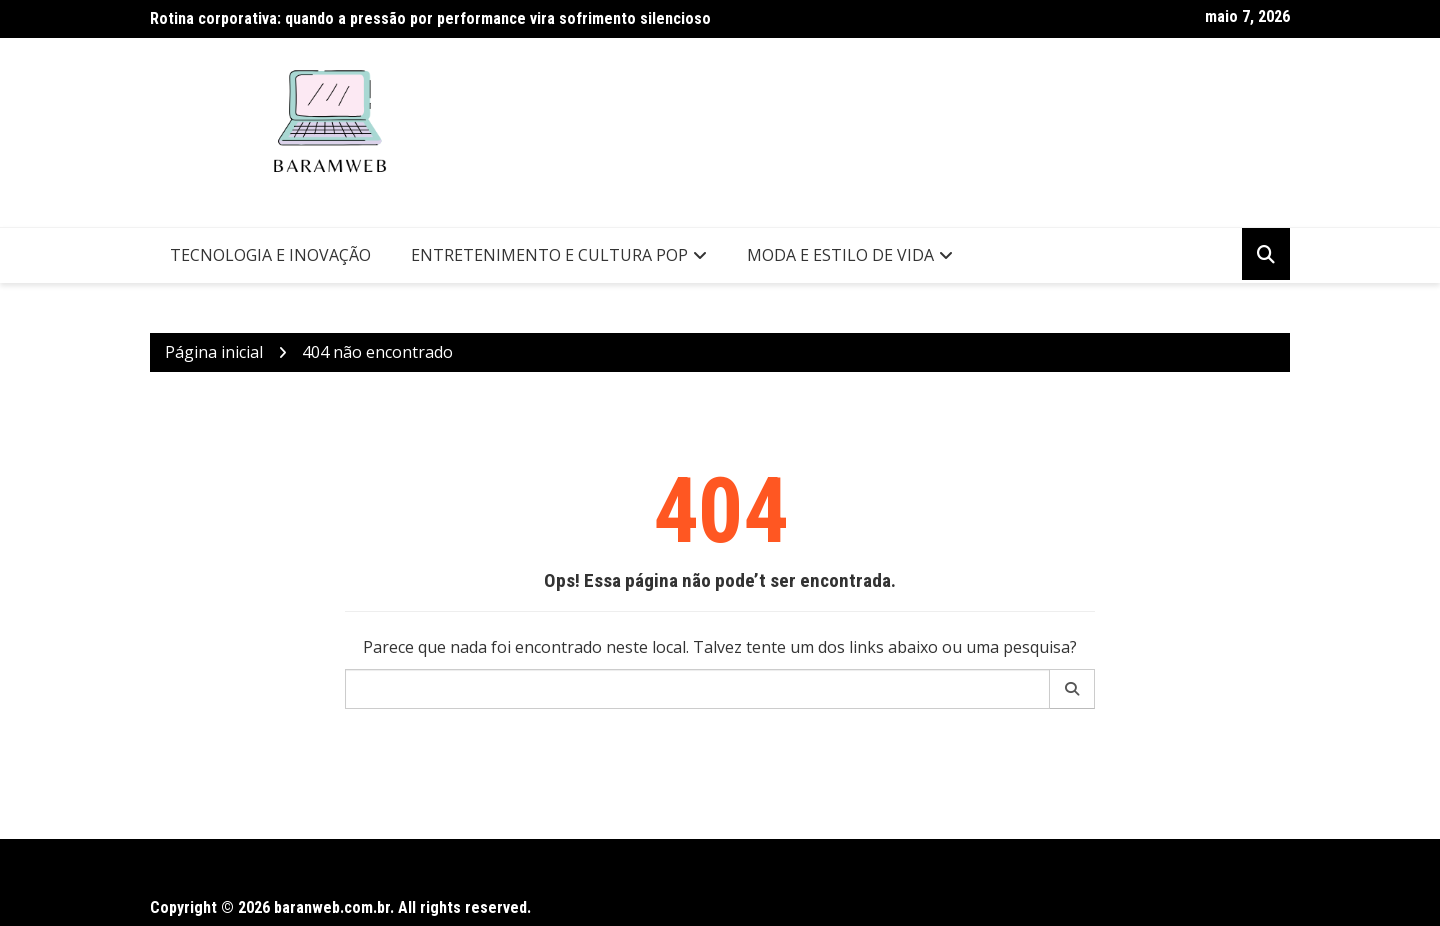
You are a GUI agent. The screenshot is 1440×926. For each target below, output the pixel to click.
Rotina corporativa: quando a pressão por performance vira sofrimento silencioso (430, 18)
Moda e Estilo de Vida (840, 255)
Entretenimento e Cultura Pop (549, 255)
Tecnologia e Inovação (270, 255)
